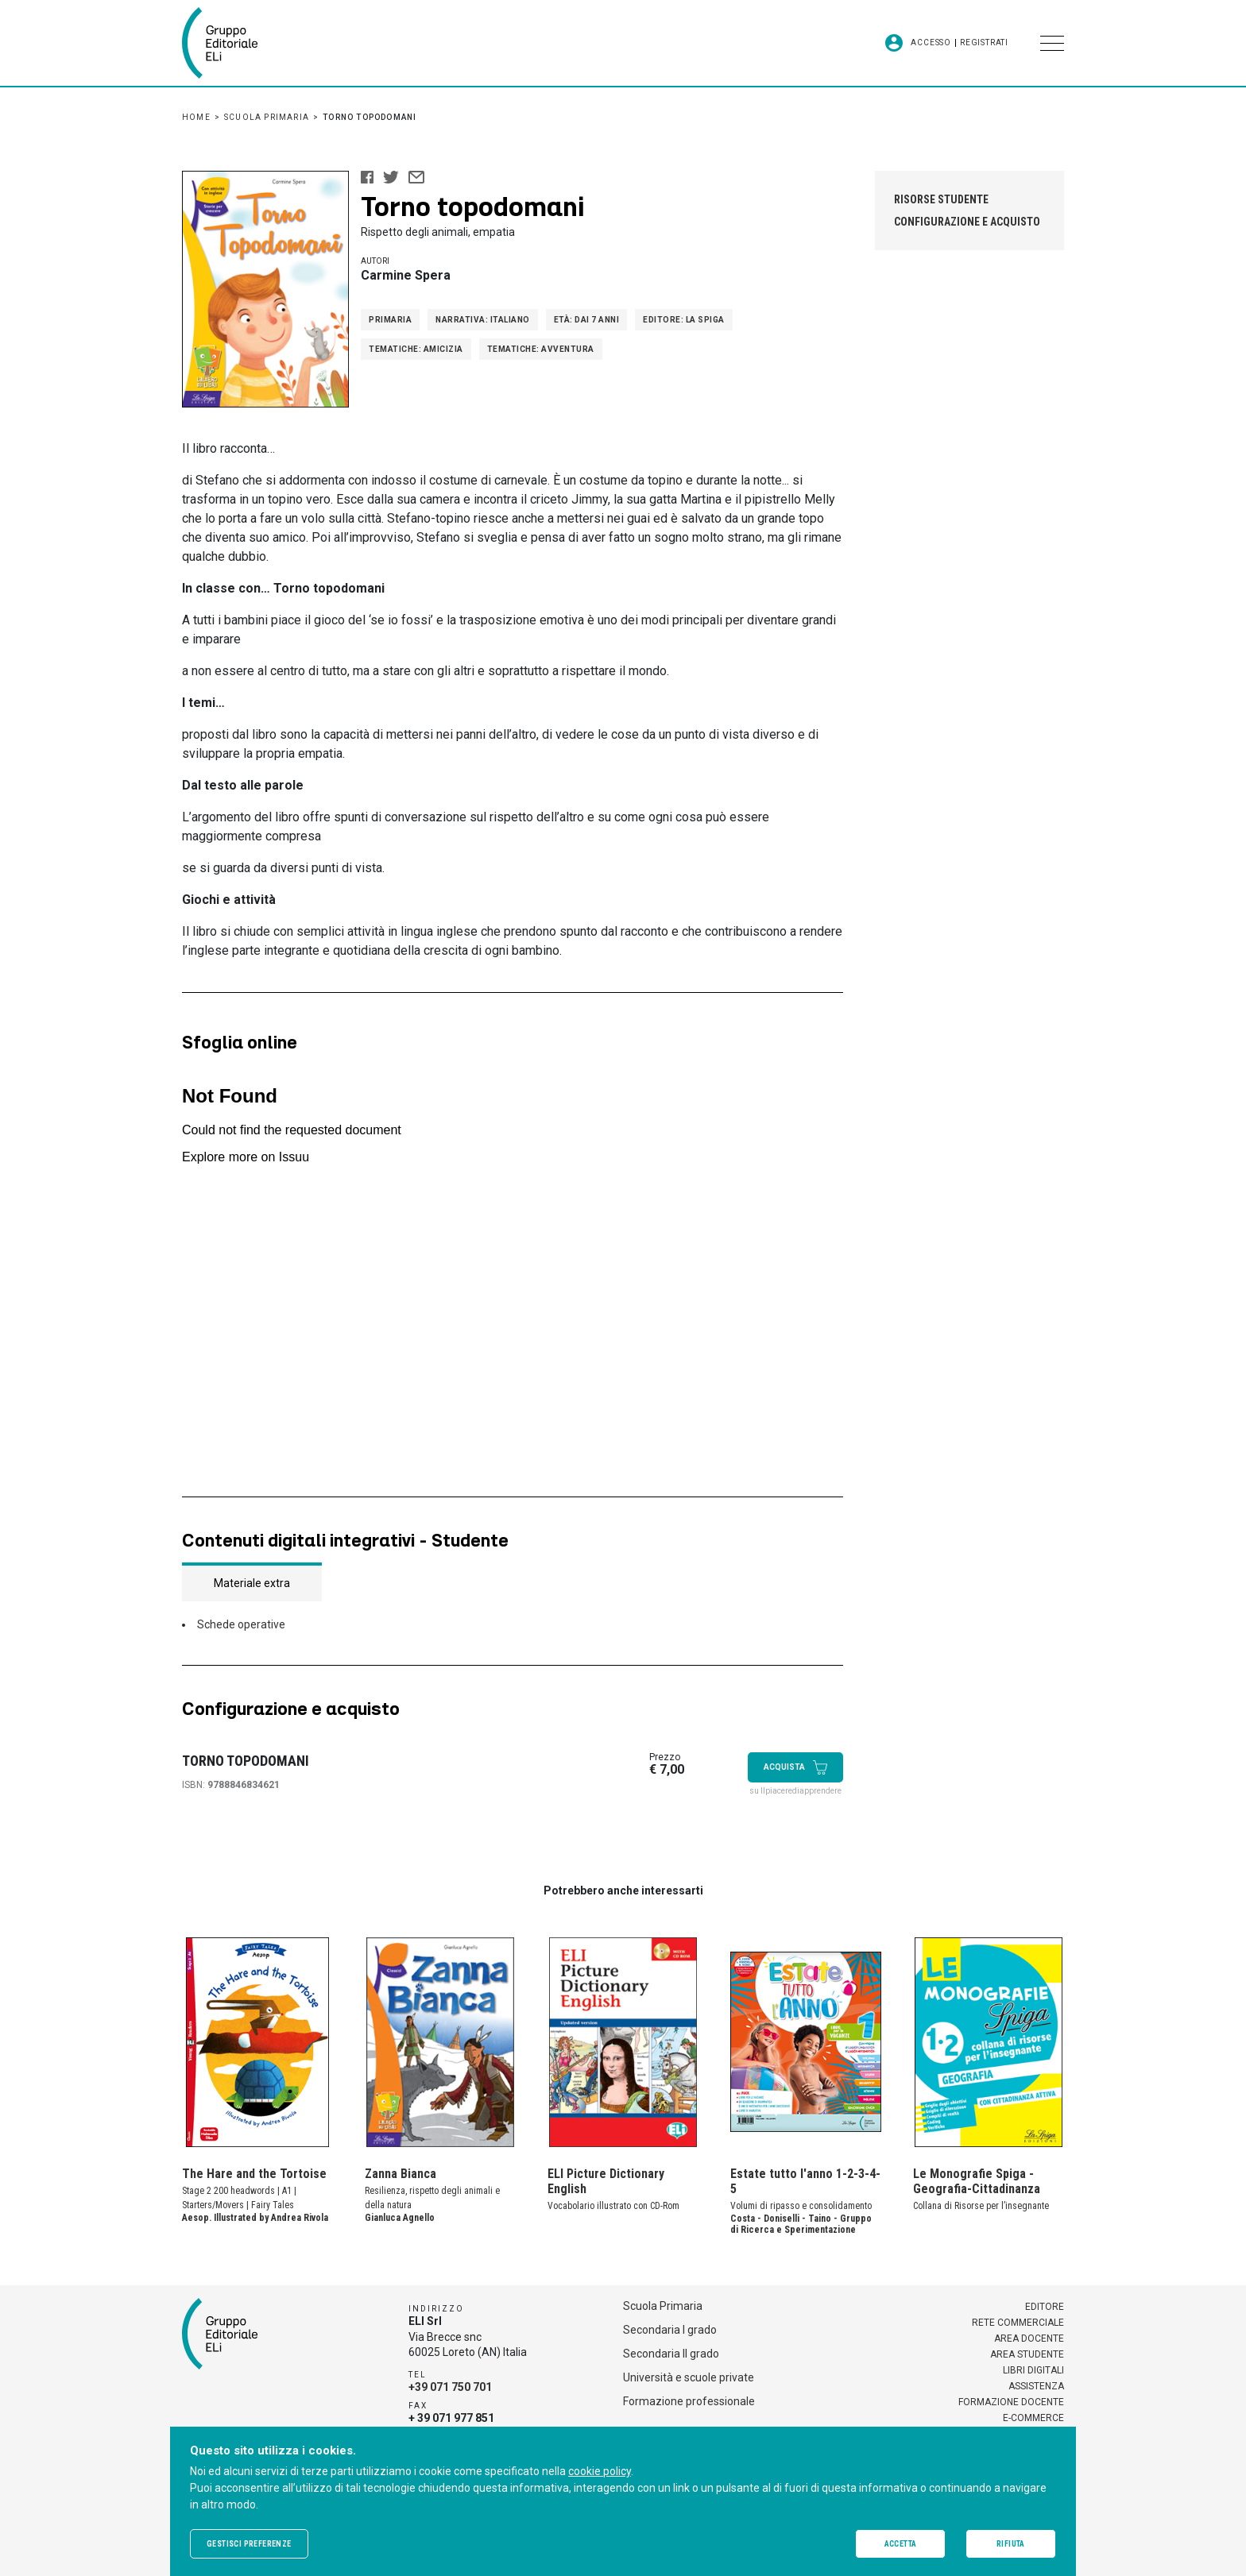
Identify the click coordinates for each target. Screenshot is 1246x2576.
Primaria (390, 319)
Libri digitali (1033, 2370)
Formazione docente (1011, 2402)
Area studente (1027, 2354)
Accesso (931, 43)
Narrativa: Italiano (482, 319)
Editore (1044, 2306)
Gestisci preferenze (249, 2543)
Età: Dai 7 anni (587, 319)
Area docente (1029, 2338)
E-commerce (1033, 2417)
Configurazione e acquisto (967, 221)
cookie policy (599, 2471)
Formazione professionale (689, 2401)
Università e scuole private (688, 2377)
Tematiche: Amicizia (416, 349)
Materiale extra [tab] (252, 1583)
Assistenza (1036, 2386)
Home (196, 117)
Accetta (900, 2543)
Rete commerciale (1018, 2322)
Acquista (795, 1767)
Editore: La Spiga (684, 319)
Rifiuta (1010, 2543)
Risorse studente (941, 199)
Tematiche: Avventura (540, 349)
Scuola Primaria (266, 117)
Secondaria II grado (671, 2353)
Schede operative (241, 1624)
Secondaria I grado (670, 2329)
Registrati (984, 43)
